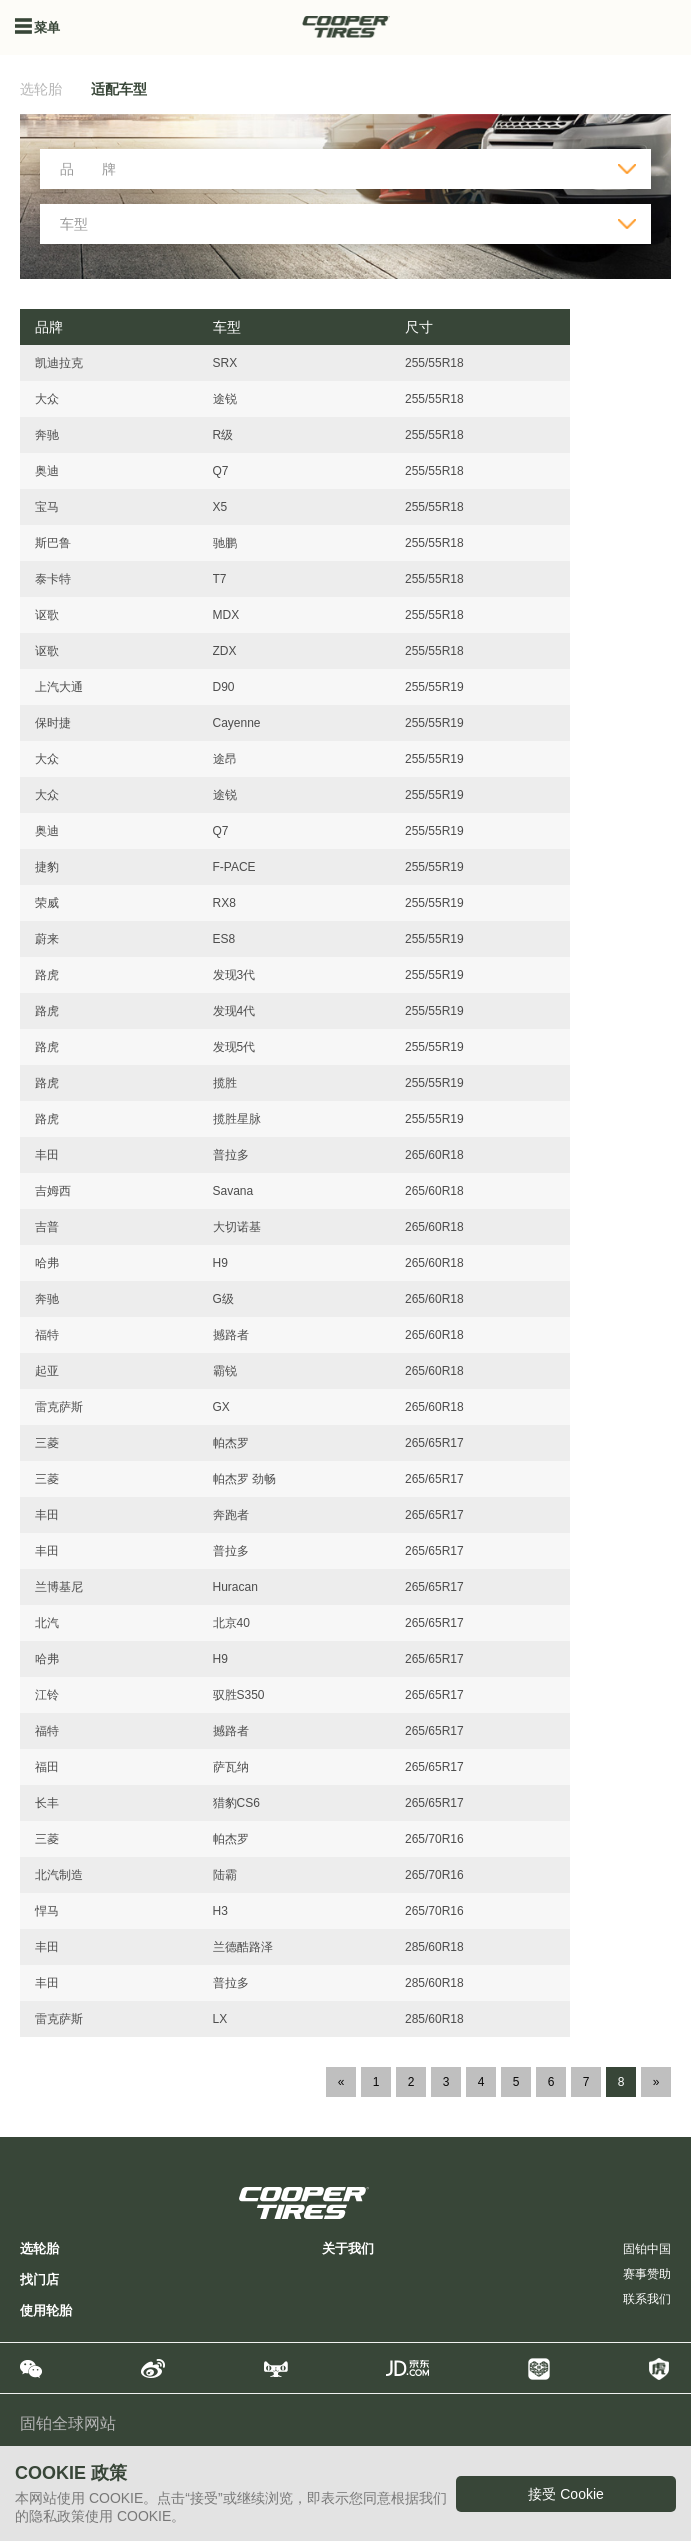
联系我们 (647, 2299)
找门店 (39, 2279)
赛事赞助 (647, 2274)
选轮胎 (41, 89)
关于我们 (348, 2248)
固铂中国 (647, 2249)
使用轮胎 (46, 2310)
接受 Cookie (565, 2494)
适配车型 (119, 89)
